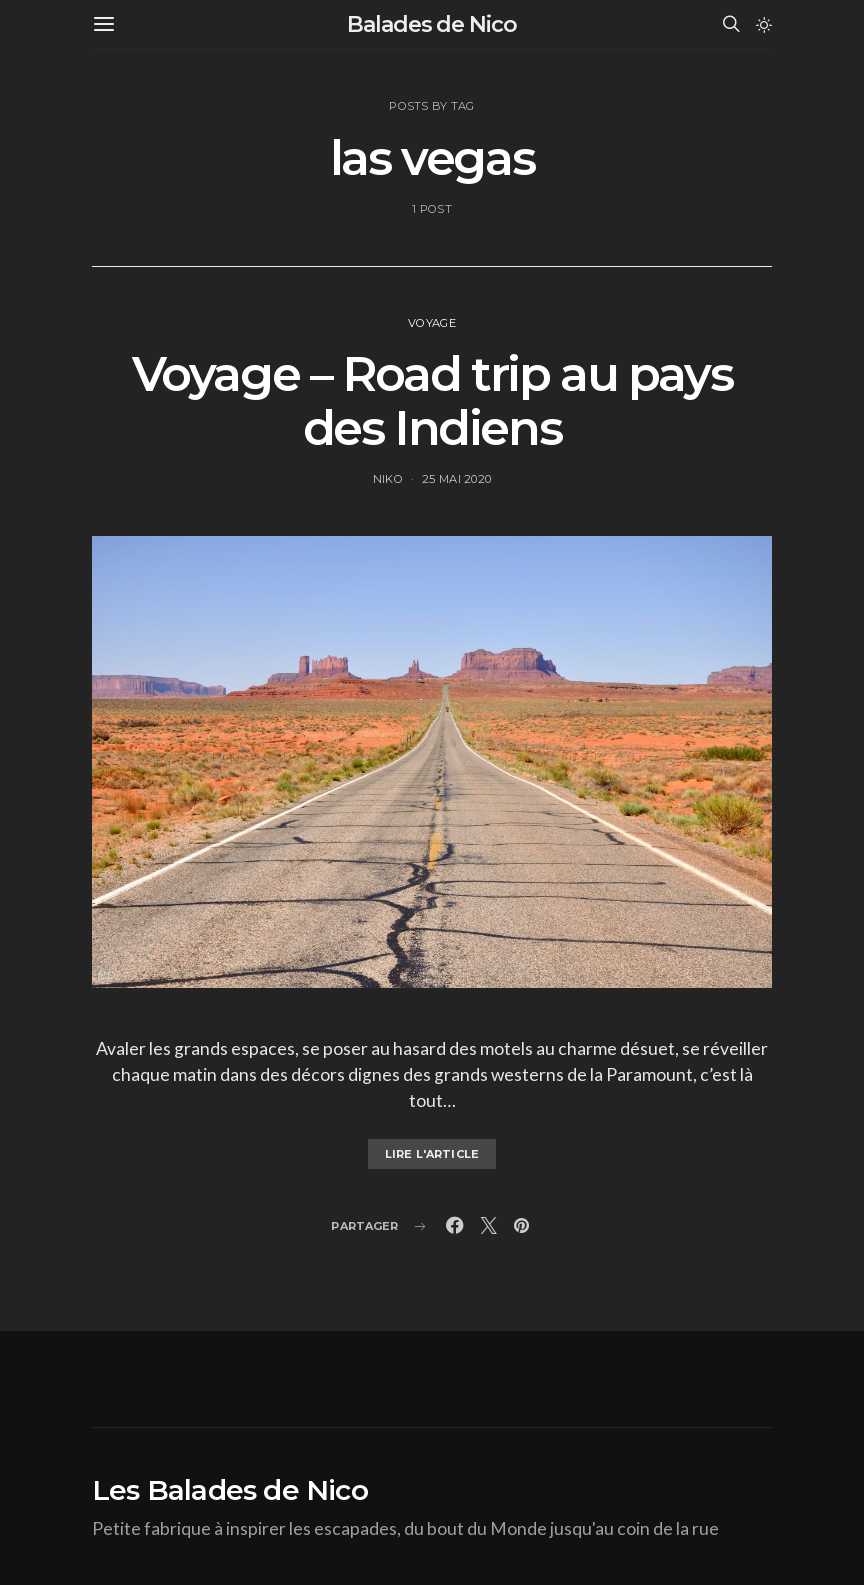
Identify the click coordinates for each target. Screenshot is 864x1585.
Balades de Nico (432, 24)
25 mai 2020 (456, 479)
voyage (432, 323)
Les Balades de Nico (230, 1490)
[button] (764, 25)
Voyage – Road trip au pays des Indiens (432, 401)
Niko (388, 479)
